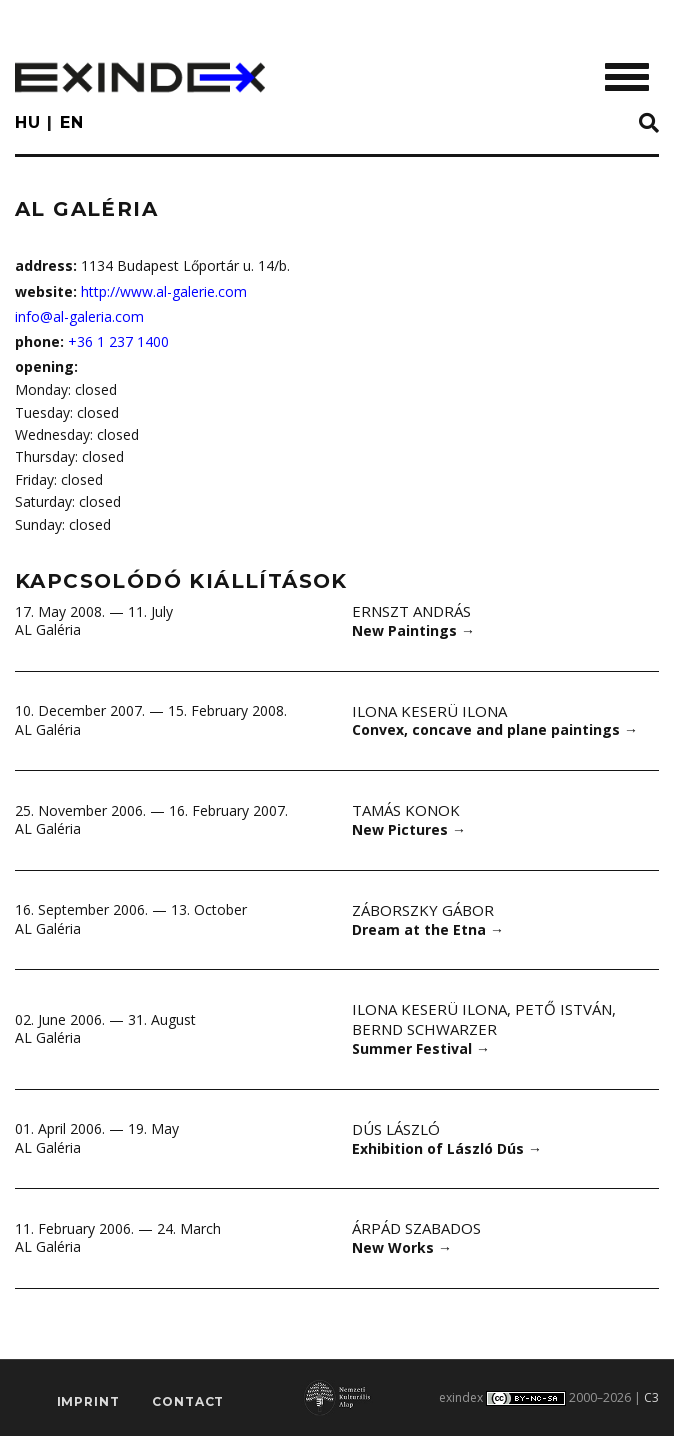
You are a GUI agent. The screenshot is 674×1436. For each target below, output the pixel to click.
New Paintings (413, 630)
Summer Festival (421, 1048)
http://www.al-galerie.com (164, 291)
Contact (188, 1401)
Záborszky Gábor (423, 910)
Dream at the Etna (428, 929)
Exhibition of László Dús (447, 1148)
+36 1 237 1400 (118, 341)
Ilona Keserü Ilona (429, 711)
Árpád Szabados (416, 1228)
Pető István (563, 1009)
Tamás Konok (406, 810)
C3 (651, 1397)
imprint (88, 1401)
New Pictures (409, 829)
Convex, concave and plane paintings (495, 729)
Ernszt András (411, 611)
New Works (402, 1247)
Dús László (396, 1129)
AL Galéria (48, 629)
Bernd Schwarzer (424, 1029)
